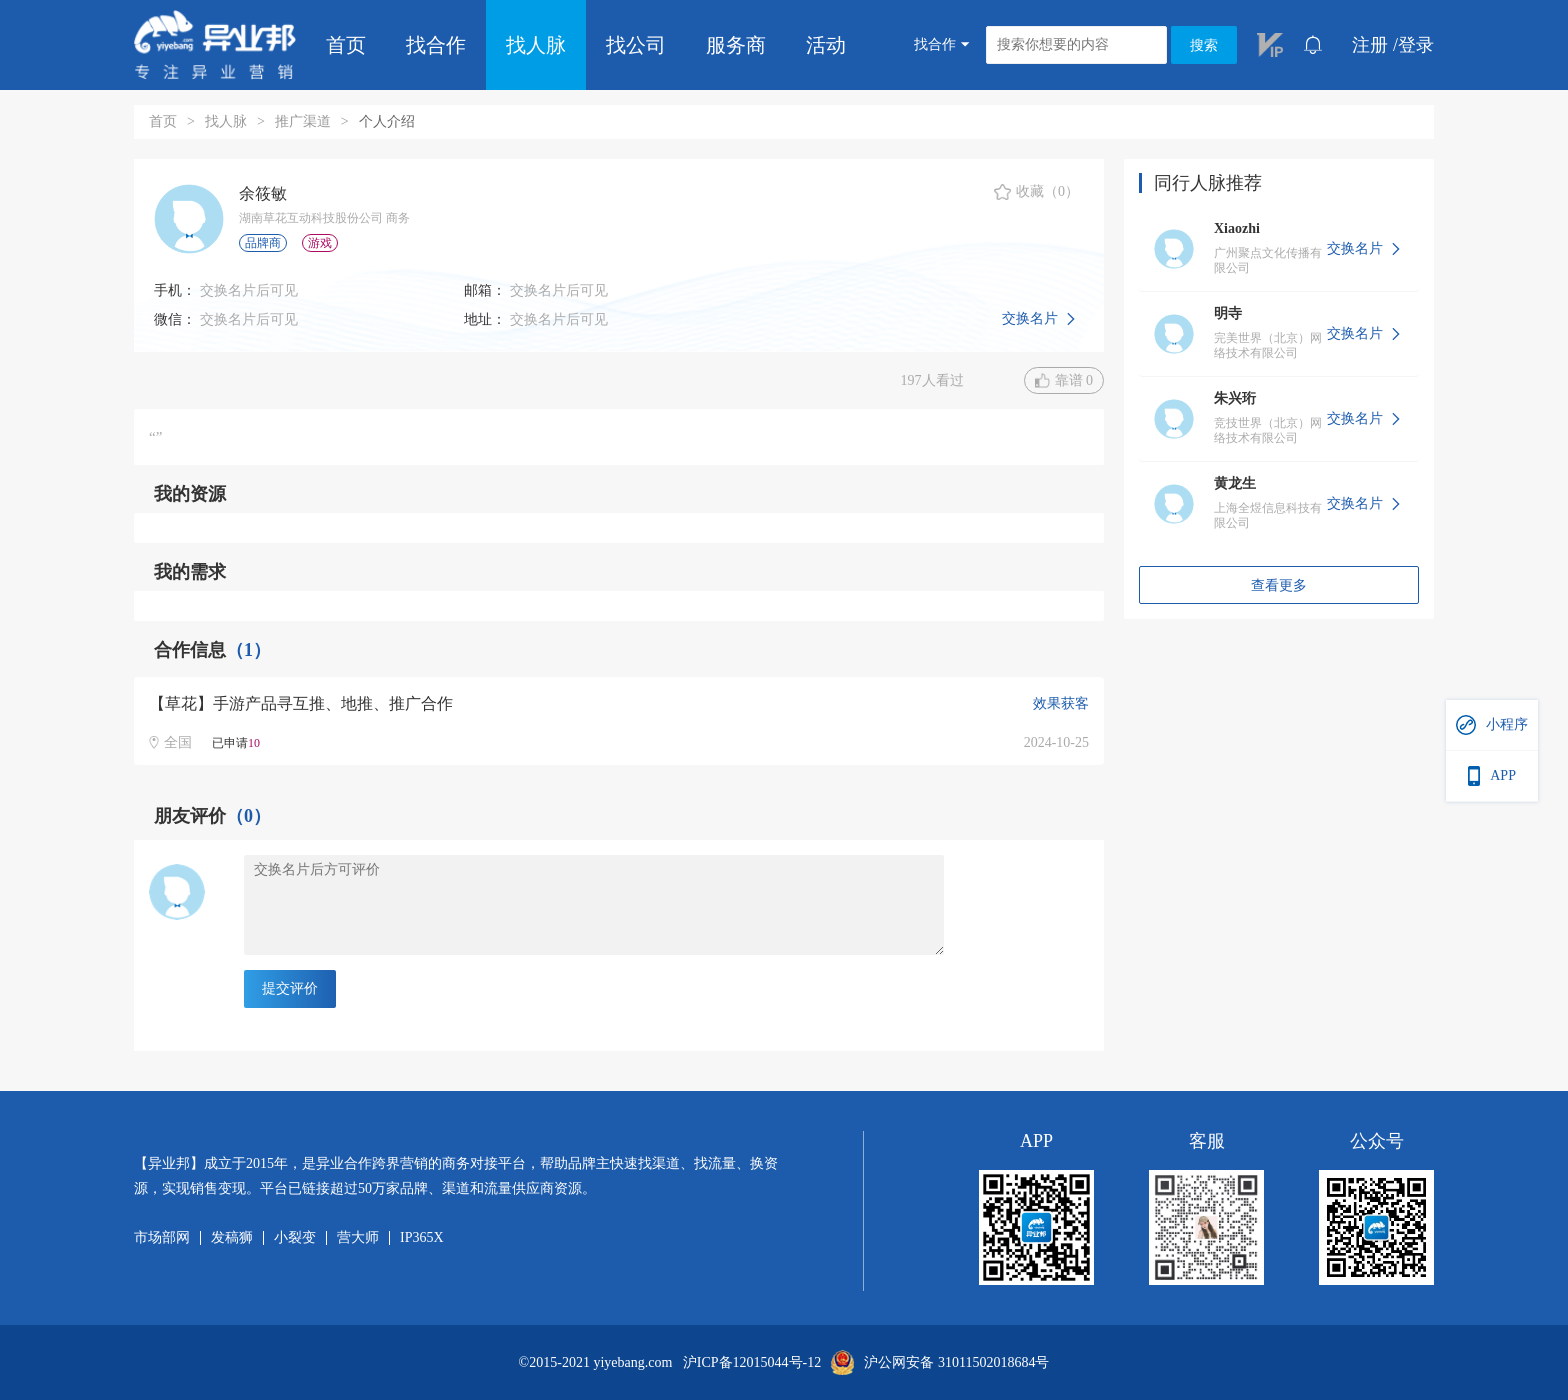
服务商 (736, 45)
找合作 (436, 45)
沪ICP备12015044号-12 (752, 1363)
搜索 (1204, 45)
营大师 (358, 1238)
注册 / (1375, 45)
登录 (1416, 45)
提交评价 (290, 988)
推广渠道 (303, 121)
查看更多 (1279, 585)
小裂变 (295, 1238)
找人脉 (536, 45)
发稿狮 (232, 1238)
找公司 (636, 45)
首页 (346, 45)
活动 (826, 45)
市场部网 (162, 1238)
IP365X (422, 1238)
